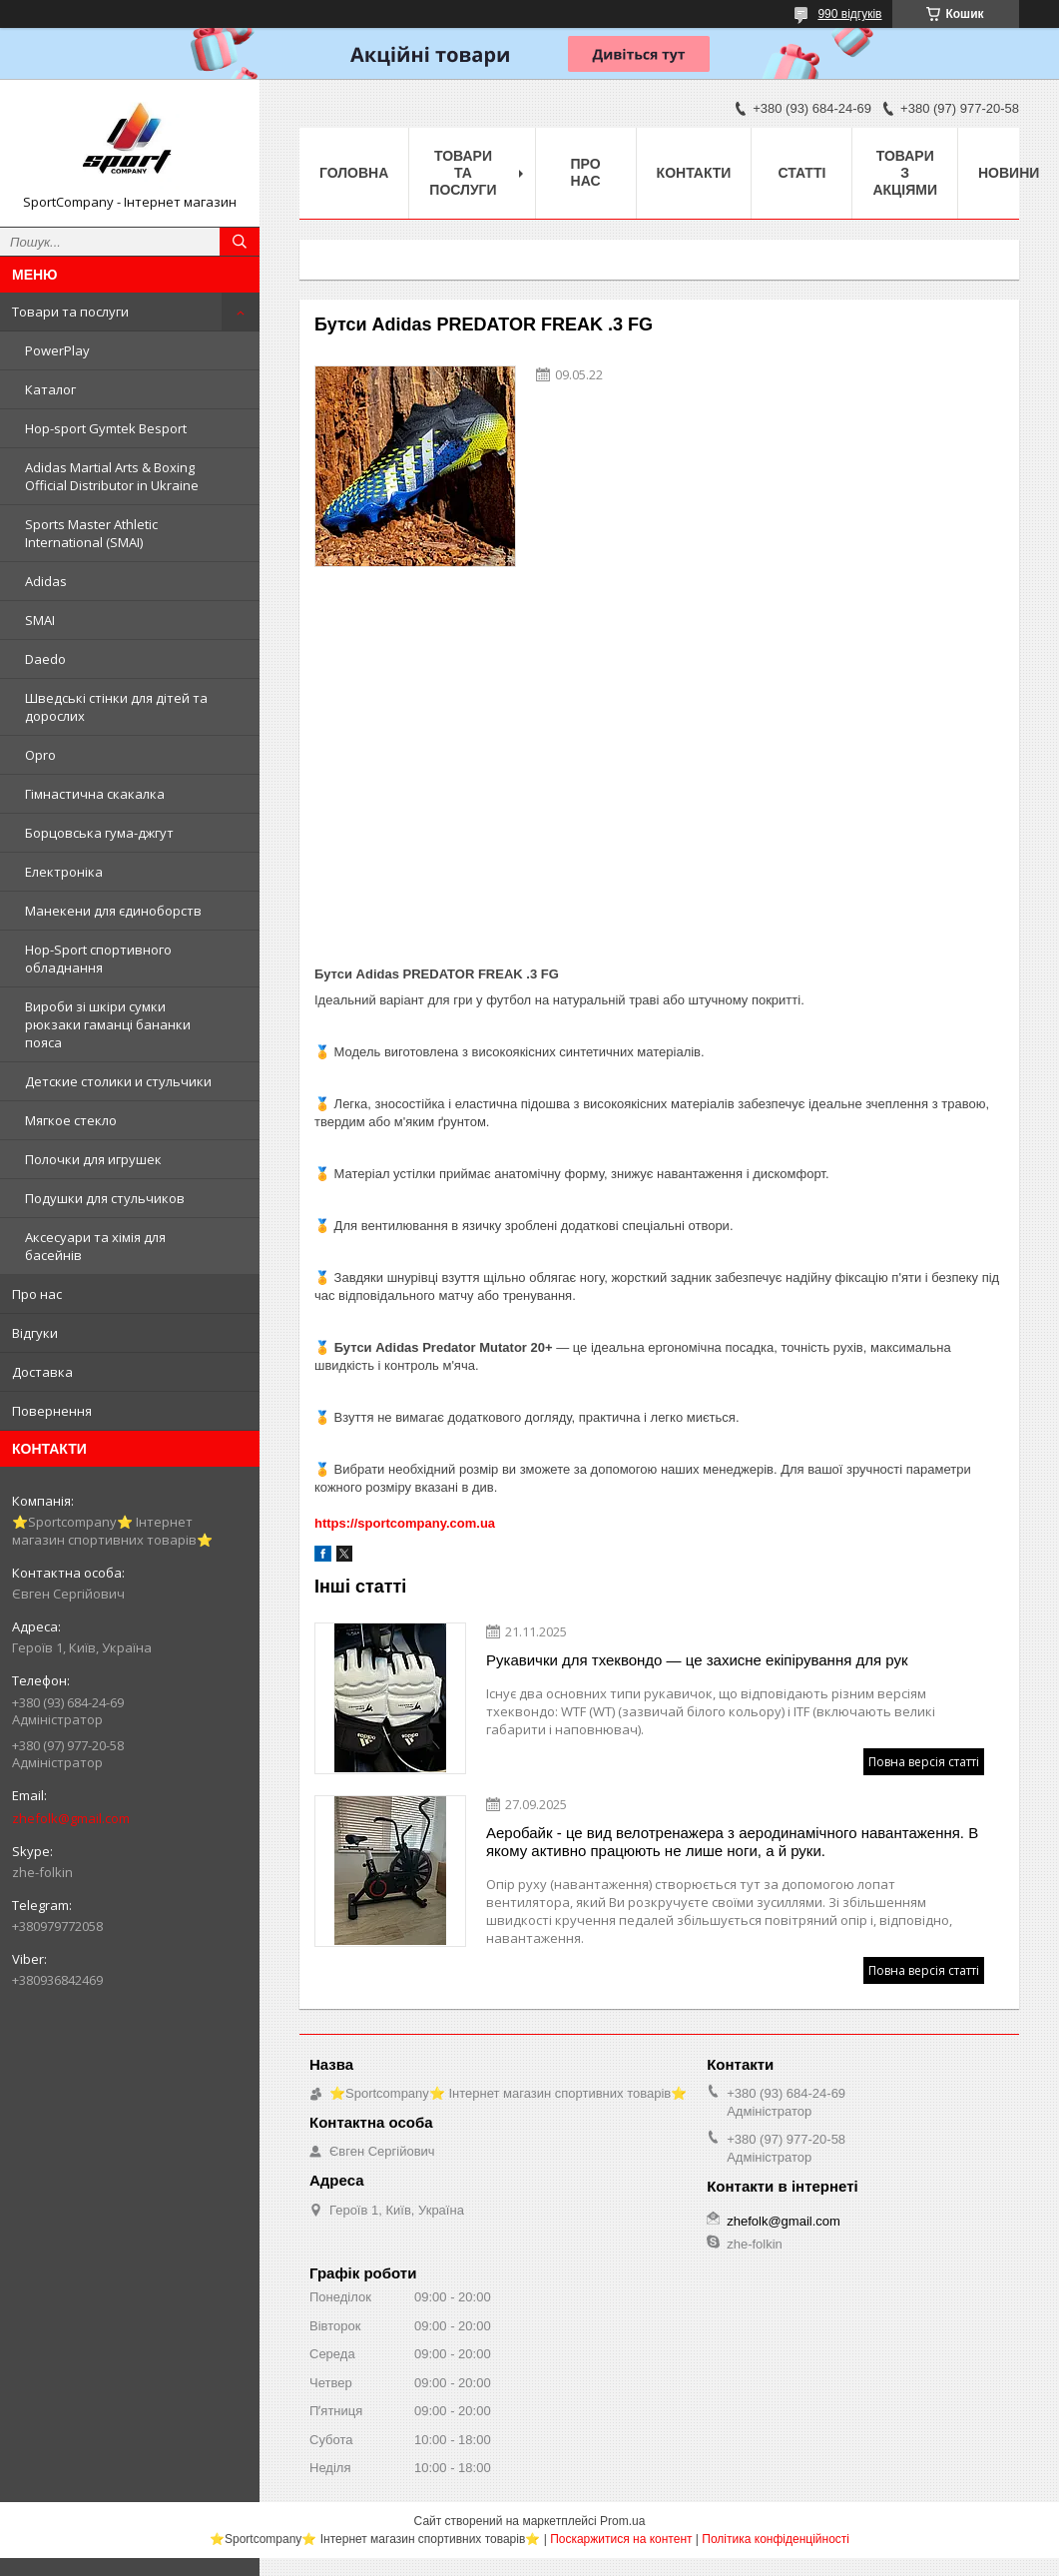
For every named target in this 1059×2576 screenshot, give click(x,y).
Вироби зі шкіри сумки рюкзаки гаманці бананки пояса (108, 1024)
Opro (40, 755)
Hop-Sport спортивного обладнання (98, 958)
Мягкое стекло (71, 1120)
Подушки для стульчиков (105, 1198)
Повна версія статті (923, 1761)
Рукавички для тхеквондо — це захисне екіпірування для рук (697, 1659)
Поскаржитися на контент (621, 2539)
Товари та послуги (70, 312)
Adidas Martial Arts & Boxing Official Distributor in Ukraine (112, 476)
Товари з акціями (904, 173)
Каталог (50, 389)
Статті (802, 173)
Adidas (46, 581)
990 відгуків (849, 14)
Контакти (694, 173)
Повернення (52, 1411)
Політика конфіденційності (775, 2539)
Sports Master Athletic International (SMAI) (91, 533)
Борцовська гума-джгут (99, 833)
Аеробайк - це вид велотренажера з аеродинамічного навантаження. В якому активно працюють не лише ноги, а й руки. (732, 1841)
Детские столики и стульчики (118, 1081)
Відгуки (35, 1333)
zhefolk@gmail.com (71, 1818)
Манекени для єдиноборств (113, 911)
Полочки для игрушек (93, 1159)
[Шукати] (240, 242)
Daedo (45, 659)
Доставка (42, 1372)
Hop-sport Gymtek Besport (106, 428)
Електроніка (64, 872)
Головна (353, 173)
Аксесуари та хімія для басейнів (95, 1246)
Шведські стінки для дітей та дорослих (116, 707)
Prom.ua (622, 2521)
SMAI (40, 620)
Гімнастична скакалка (95, 794)
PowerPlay (57, 350)
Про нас (37, 1294)
